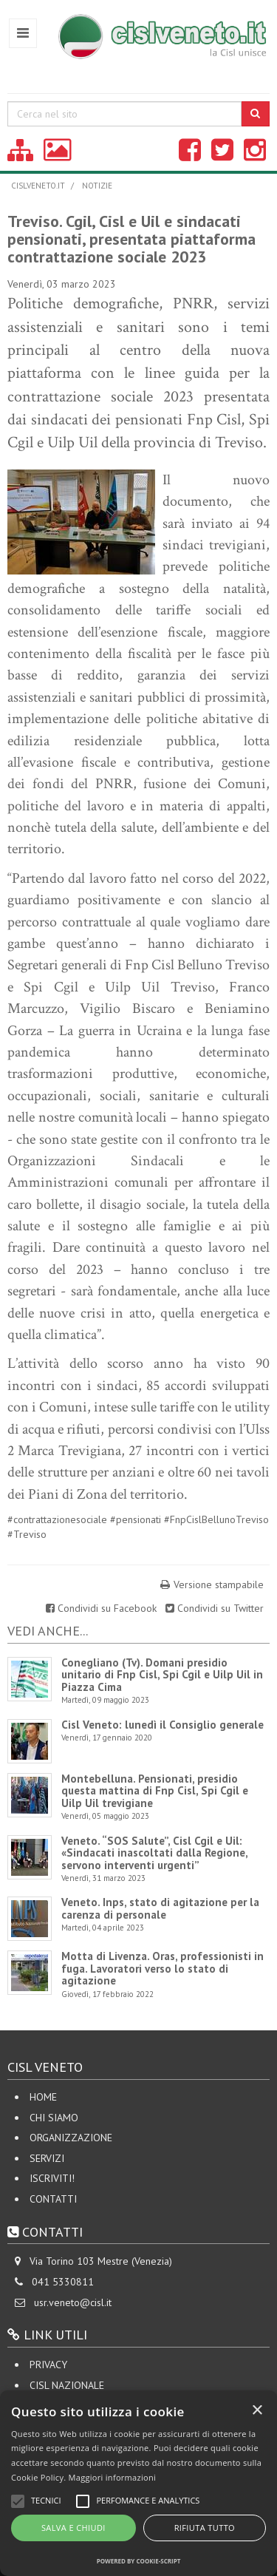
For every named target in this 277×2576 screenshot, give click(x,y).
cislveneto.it (38, 185)
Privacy (48, 2364)
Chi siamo (54, 2117)
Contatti (53, 2199)
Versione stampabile (219, 1584)
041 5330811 (63, 2281)
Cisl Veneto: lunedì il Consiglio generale (162, 1725)
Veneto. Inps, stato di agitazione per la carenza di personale (160, 1908)
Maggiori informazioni (112, 2477)
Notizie (97, 185)
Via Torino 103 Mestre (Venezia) (101, 2261)
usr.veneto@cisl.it (73, 2302)
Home (43, 2097)
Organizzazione (71, 2137)
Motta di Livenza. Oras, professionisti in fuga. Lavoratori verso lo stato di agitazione (162, 1968)
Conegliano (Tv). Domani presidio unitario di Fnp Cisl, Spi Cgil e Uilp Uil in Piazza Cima (162, 1674)
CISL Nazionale (67, 2385)
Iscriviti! (52, 2178)
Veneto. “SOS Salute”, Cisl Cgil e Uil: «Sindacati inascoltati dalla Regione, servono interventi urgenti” (154, 1853)
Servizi (47, 2158)
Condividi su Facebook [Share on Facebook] (103, 1608)
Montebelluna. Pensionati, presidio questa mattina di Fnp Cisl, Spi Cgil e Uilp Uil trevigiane (154, 1791)
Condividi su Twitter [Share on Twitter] (214, 1608)
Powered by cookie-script (139, 2561)
